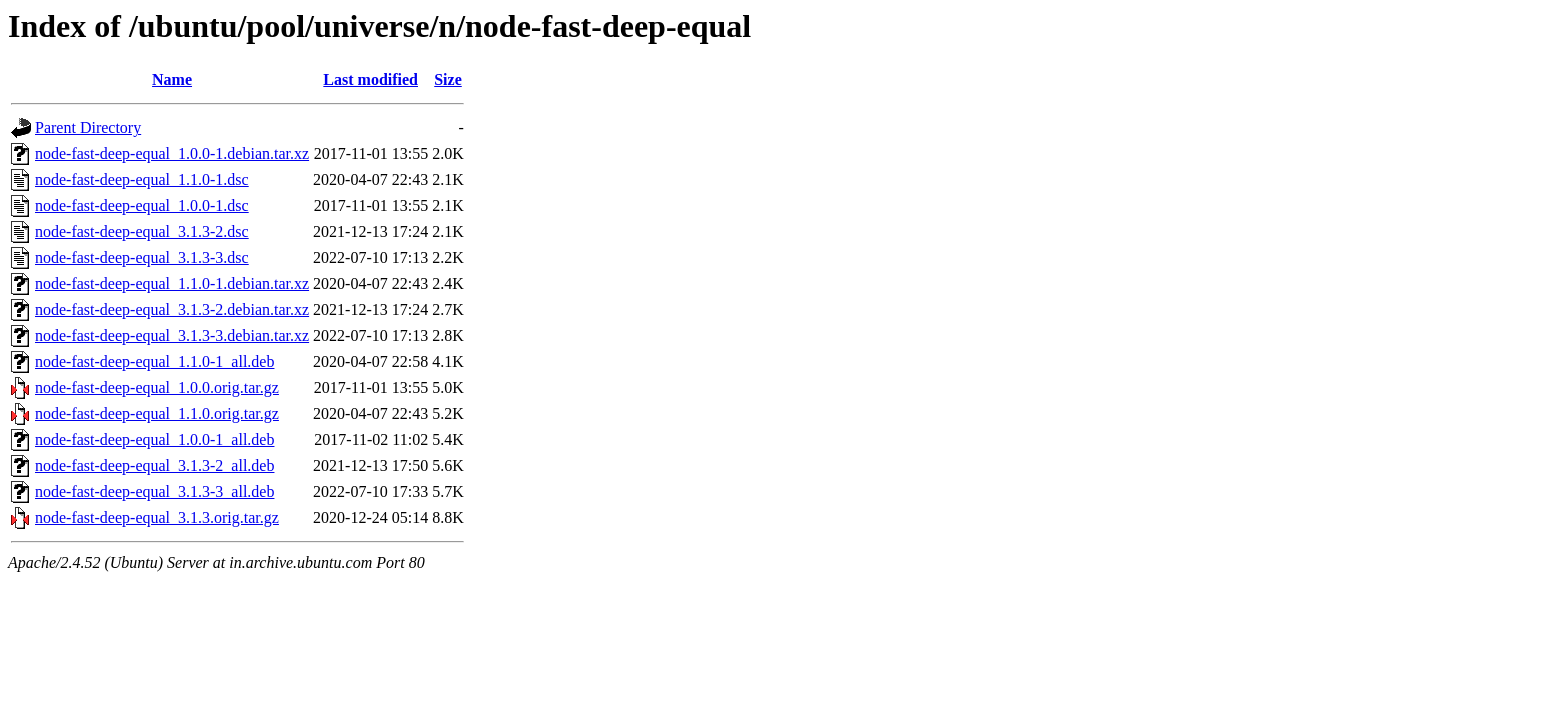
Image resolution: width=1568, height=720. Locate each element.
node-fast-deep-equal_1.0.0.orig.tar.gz (157, 387)
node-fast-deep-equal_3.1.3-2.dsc (142, 231)
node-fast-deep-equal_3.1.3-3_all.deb (154, 491)
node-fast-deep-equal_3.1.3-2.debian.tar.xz (172, 309)
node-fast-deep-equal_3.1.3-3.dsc (142, 257)
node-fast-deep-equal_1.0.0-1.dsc (142, 205)
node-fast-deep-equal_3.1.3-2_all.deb (154, 465)
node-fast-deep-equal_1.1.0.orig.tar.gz (157, 413)
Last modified (370, 79)
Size (448, 79)
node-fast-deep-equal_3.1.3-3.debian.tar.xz (172, 335)
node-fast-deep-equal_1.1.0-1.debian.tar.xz (172, 283)
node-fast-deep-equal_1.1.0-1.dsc (142, 179)
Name (172, 79)
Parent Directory (88, 127)
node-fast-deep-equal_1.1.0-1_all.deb (154, 361)
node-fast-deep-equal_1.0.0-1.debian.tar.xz (172, 153)
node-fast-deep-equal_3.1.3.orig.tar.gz (157, 517)
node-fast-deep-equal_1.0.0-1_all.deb (154, 439)
